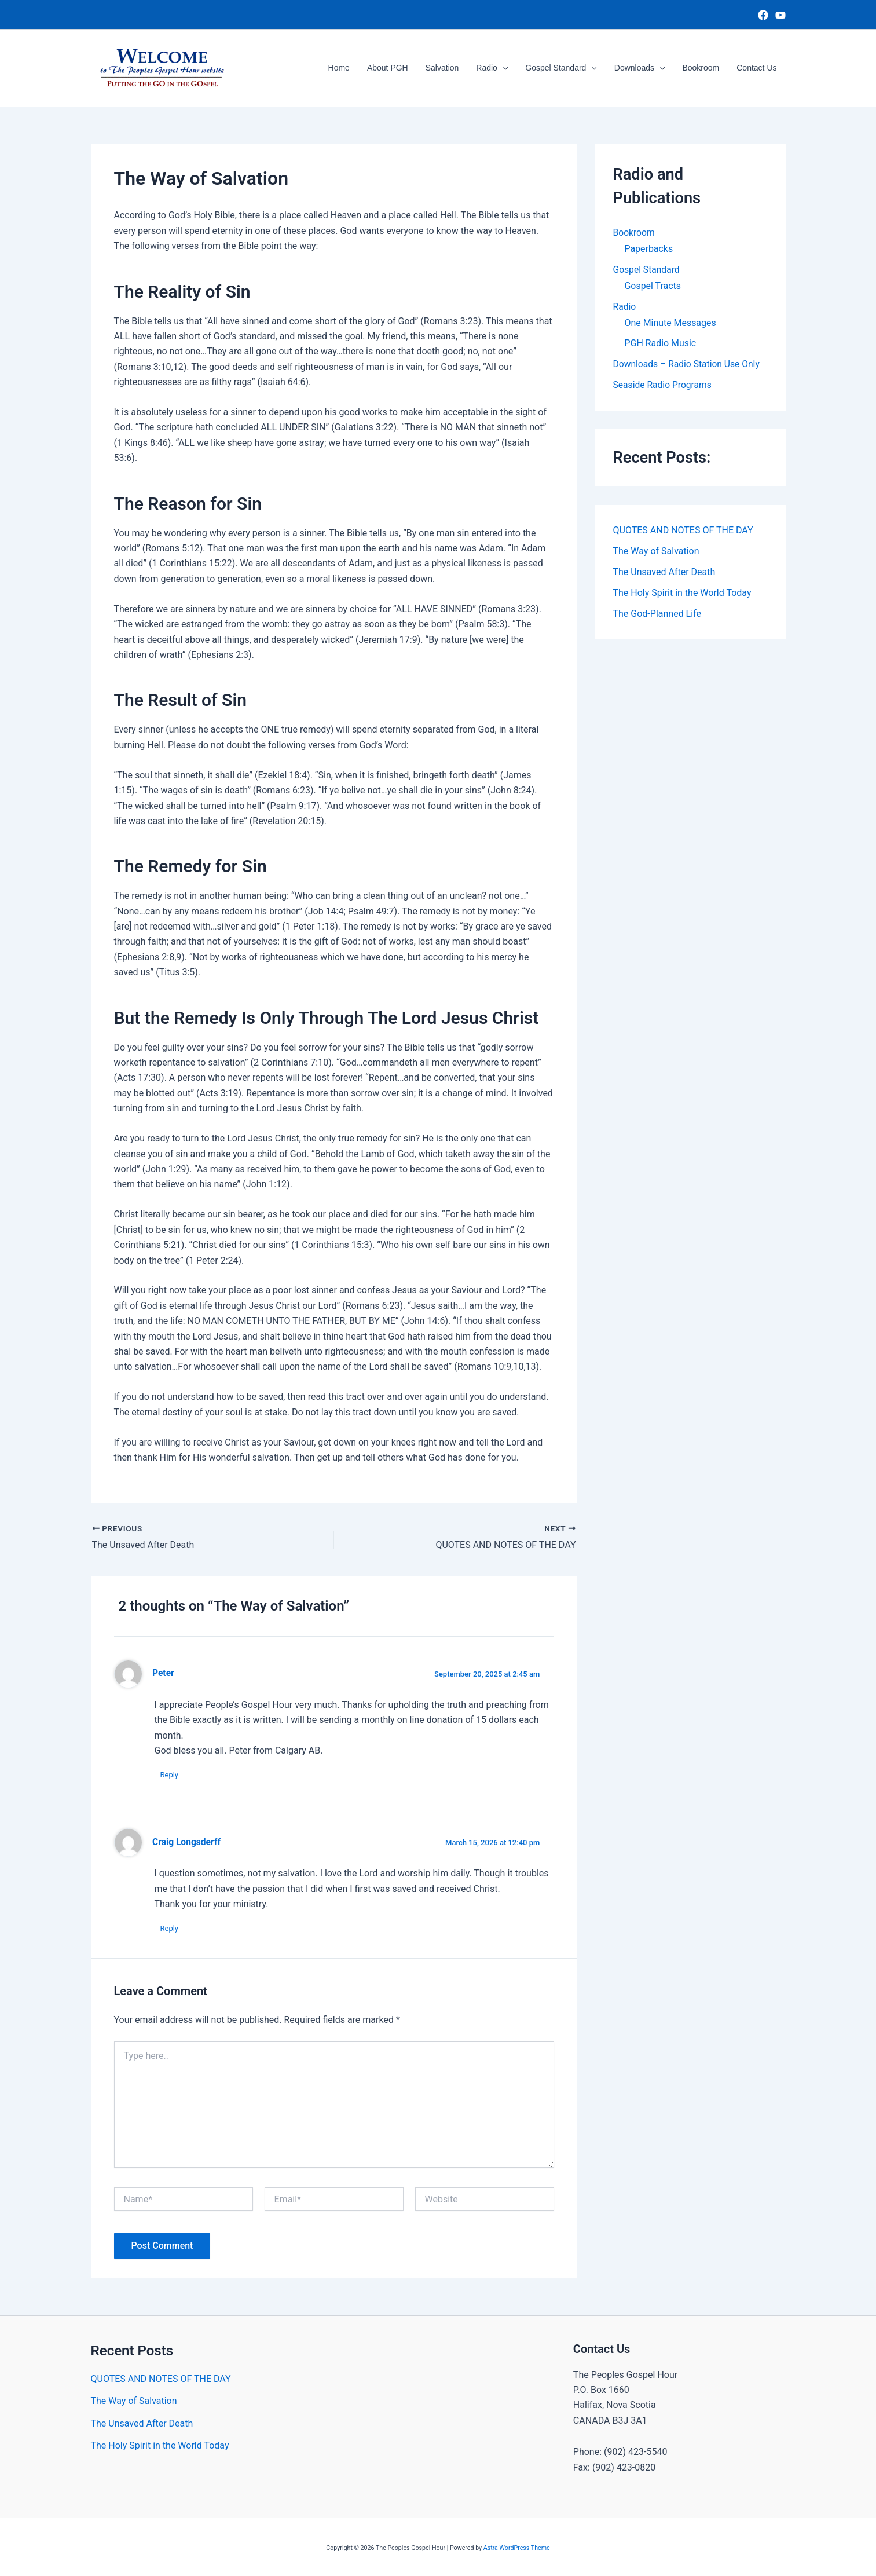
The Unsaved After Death (664, 572)
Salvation (449, 67)
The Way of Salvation (656, 551)
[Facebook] (763, 15)
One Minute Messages (671, 322)
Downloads (642, 68)
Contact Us (757, 67)
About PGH (395, 67)
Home (347, 67)
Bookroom (702, 67)
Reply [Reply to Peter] (169, 1774)
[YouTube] (780, 15)
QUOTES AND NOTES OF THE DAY (683, 530)
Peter (163, 1673)
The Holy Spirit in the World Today (682, 593)
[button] (508, 68)
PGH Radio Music (661, 343)
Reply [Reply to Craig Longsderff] (169, 1928)
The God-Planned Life (657, 614)
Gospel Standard (564, 68)
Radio (497, 68)
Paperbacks (649, 248)
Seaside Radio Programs (663, 385)
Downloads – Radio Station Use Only (688, 364)
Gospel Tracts (653, 285)
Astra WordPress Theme (516, 2548)
